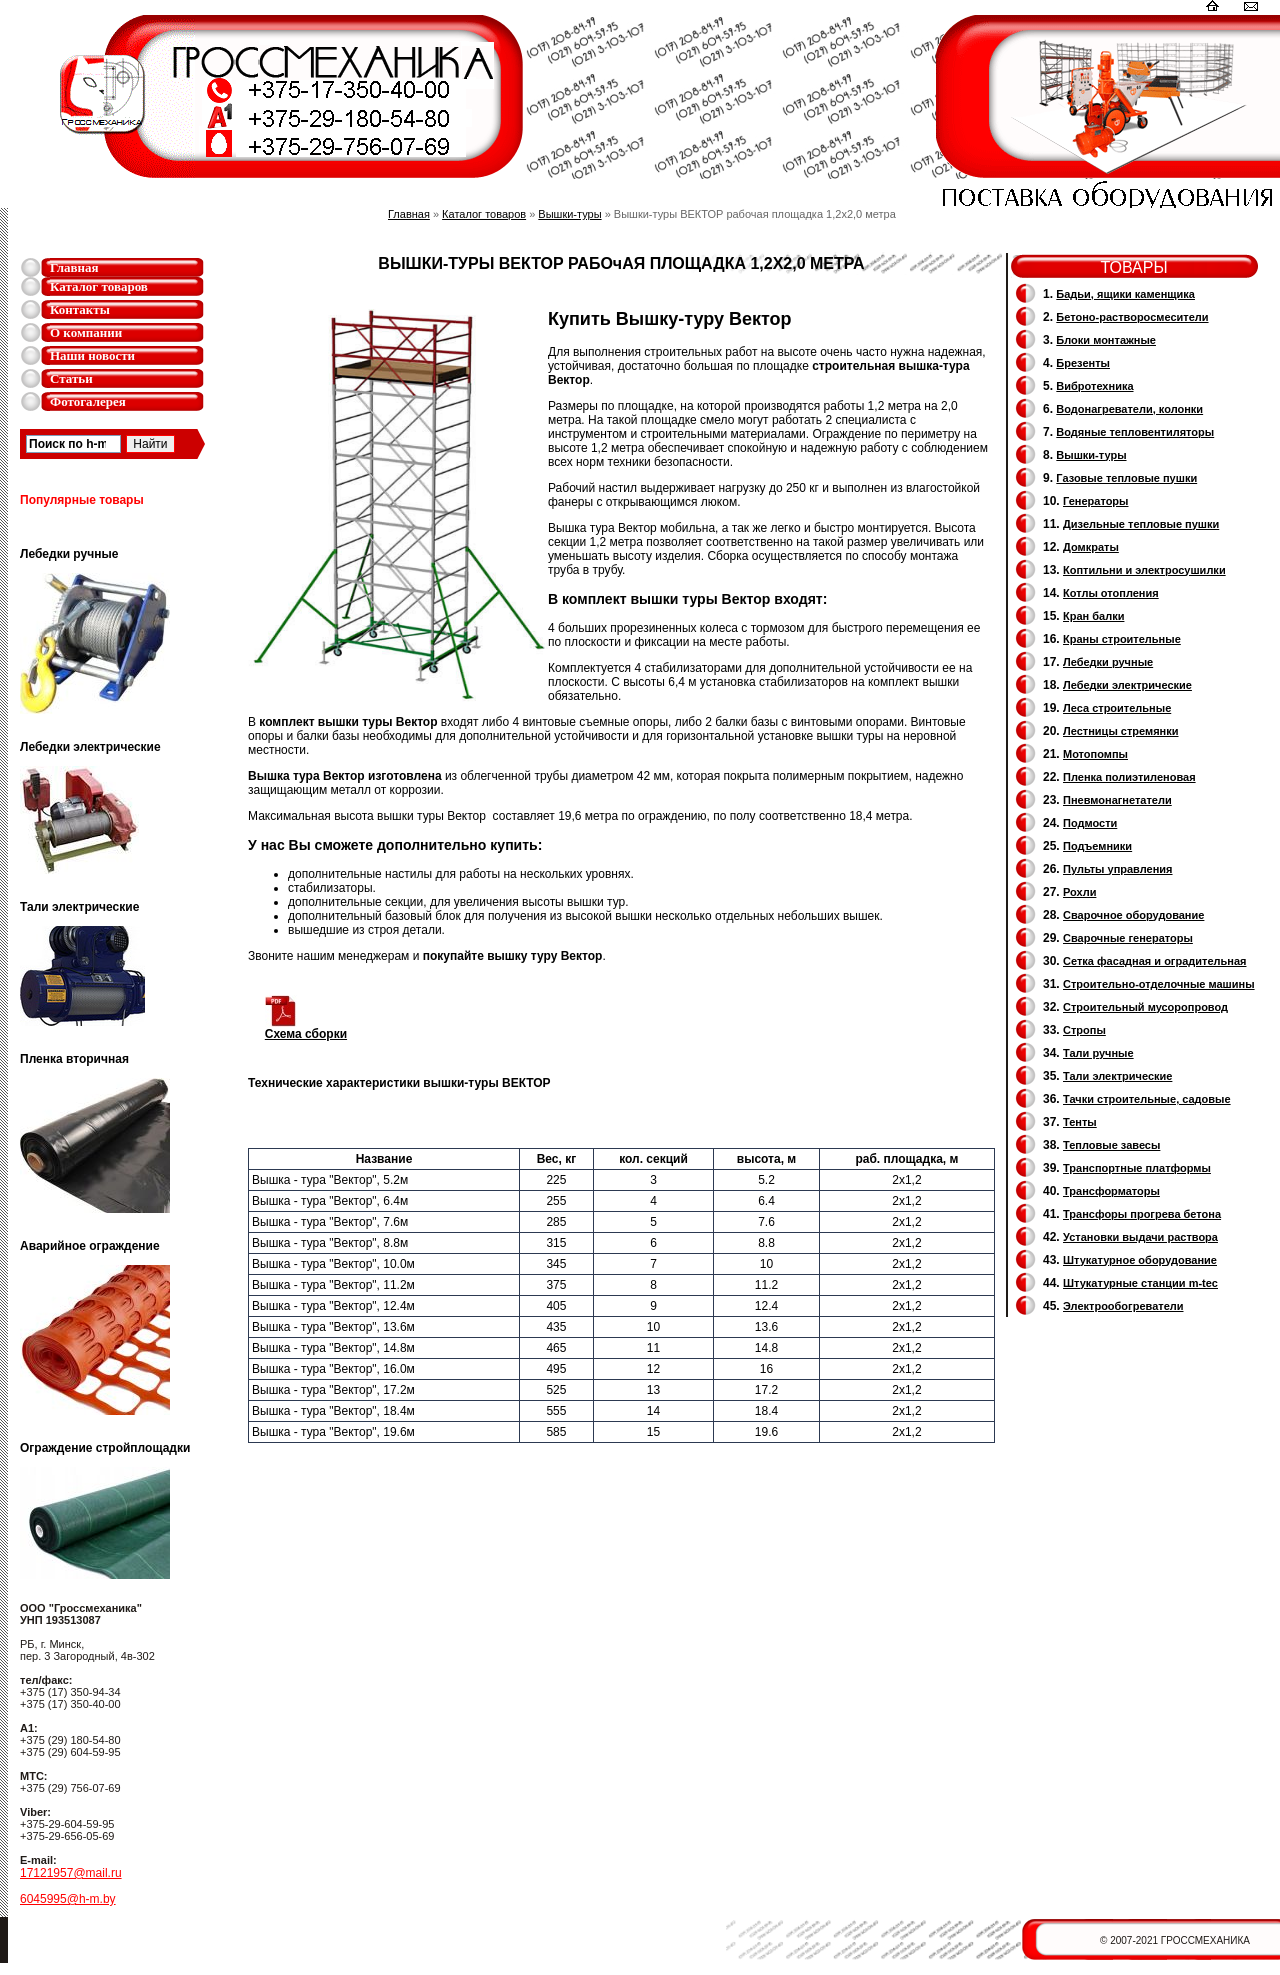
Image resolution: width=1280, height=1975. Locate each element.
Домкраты (1091, 547)
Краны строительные (1122, 639)
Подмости (1090, 823)
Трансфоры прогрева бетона (1142, 1214)
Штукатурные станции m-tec (1140, 1283)
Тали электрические (1117, 1076)
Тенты (1080, 1122)
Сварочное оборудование (1133, 915)
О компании (86, 332)
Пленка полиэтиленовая (1129, 777)
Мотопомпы (1095, 754)
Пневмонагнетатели (1117, 800)
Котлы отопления (1111, 593)
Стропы (1084, 1030)
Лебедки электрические (1127, 685)
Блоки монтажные (1106, 340)
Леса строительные (1117, 708)
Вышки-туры (569, 214)
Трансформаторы (1111, 1191)
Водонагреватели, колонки (1129, 409)
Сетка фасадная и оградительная (1154, 961)
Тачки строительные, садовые (1147, 1099)
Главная (74, 267)
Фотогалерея (88, 401)
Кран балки (1093, 616)
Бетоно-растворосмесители (1132, 317)
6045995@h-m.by (68, 1899)
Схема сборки (306, 1028)
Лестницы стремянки (1120, 731)
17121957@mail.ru (71, 1873)
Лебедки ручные (1108, 662)
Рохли (1079, 892)
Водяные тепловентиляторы (1135, 432)
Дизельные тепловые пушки (1141, 524)
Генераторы (1095, 501)
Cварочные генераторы (1128, 938)
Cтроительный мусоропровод (1145, 1007)
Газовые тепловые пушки (1126, 478)
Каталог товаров (99, 286)
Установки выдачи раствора (1140, 1237)
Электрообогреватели (1123, 1306)
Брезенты (1083, 363)
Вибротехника (1094, 386)
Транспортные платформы (1137, 1168)
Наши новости (92, 355)
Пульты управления (1118, 869)
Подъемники (1097, 846)
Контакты (80, 309)
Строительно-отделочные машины (1159, 984)
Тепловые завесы (1111, 1145)
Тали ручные (1098, 1053)
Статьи (71, 378)
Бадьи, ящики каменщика (1125, 294)
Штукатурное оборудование (1140, 1260)
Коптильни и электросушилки (1144, 570)
